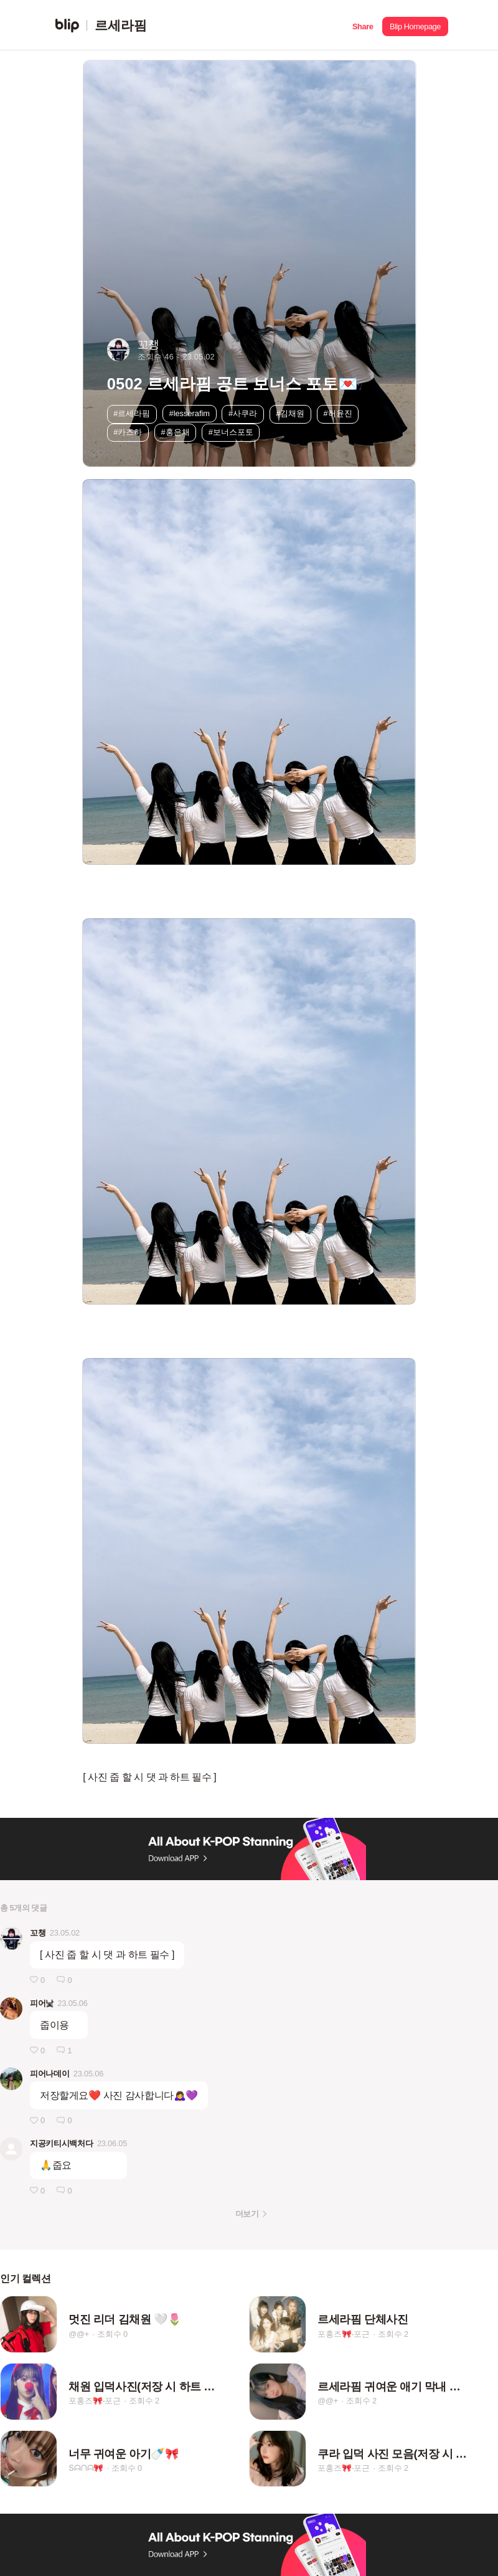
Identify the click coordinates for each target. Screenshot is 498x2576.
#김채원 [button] (290, 413)
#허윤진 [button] (337, 413)
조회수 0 (112, 2334)
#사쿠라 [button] (242, 413)
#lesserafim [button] (189, 413)
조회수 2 (393, 2334)
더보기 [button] (246, 2213)
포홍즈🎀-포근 (343, 2334)
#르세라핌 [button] (131, 413)
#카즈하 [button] (127, 432)
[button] (362, 25)
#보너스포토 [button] (231, 432)
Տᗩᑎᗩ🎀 (85, 2468)
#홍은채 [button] (175, 432)
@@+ (78, 2334)
